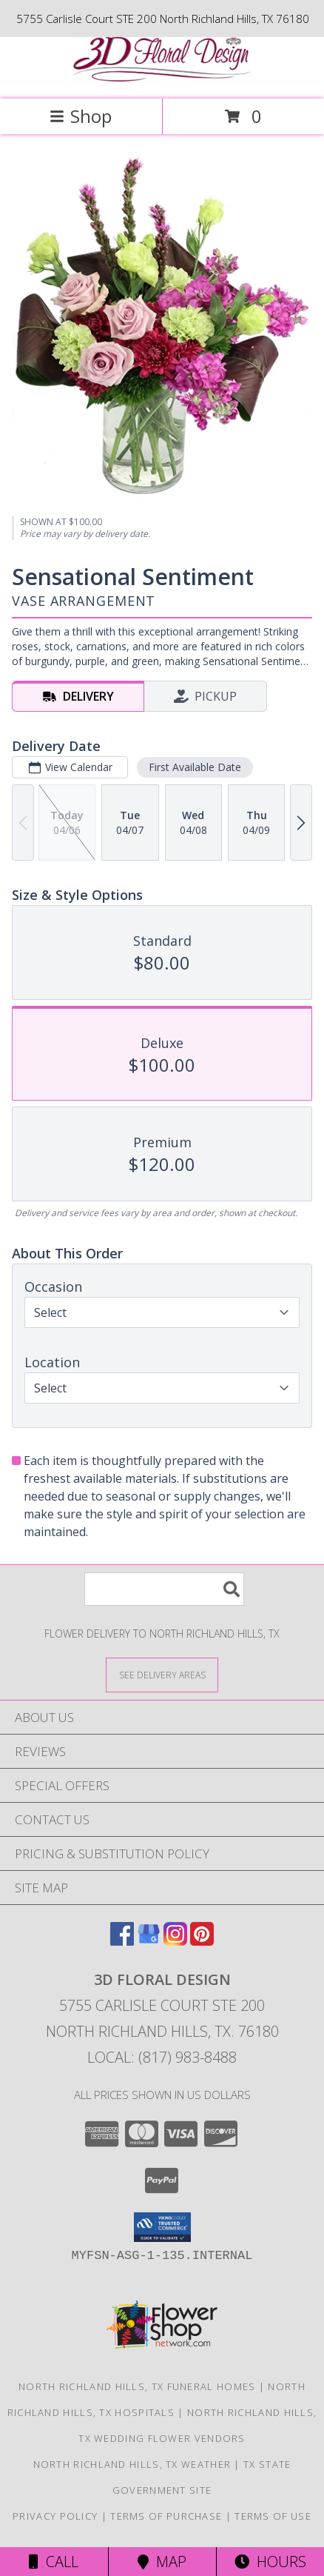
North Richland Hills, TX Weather (132, 2464)
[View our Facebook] (122, 1940)
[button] (162, 2227)
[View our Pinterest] (202, 1940)
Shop (81, 116)
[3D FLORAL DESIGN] (162, 77)
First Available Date (195, 767)
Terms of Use (272, 2516)
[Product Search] (164, 1589)
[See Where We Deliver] (162, 1674)
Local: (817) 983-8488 (162, 2057)
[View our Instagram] (175, 1940)
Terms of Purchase (166, 2516)
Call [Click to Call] (53, 2562)
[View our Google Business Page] (149, 1940)
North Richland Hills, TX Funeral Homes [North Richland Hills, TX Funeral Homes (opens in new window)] (136, 2386)
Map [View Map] (162, 2562)
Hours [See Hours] (270, 2562)
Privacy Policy (55, 2516)
